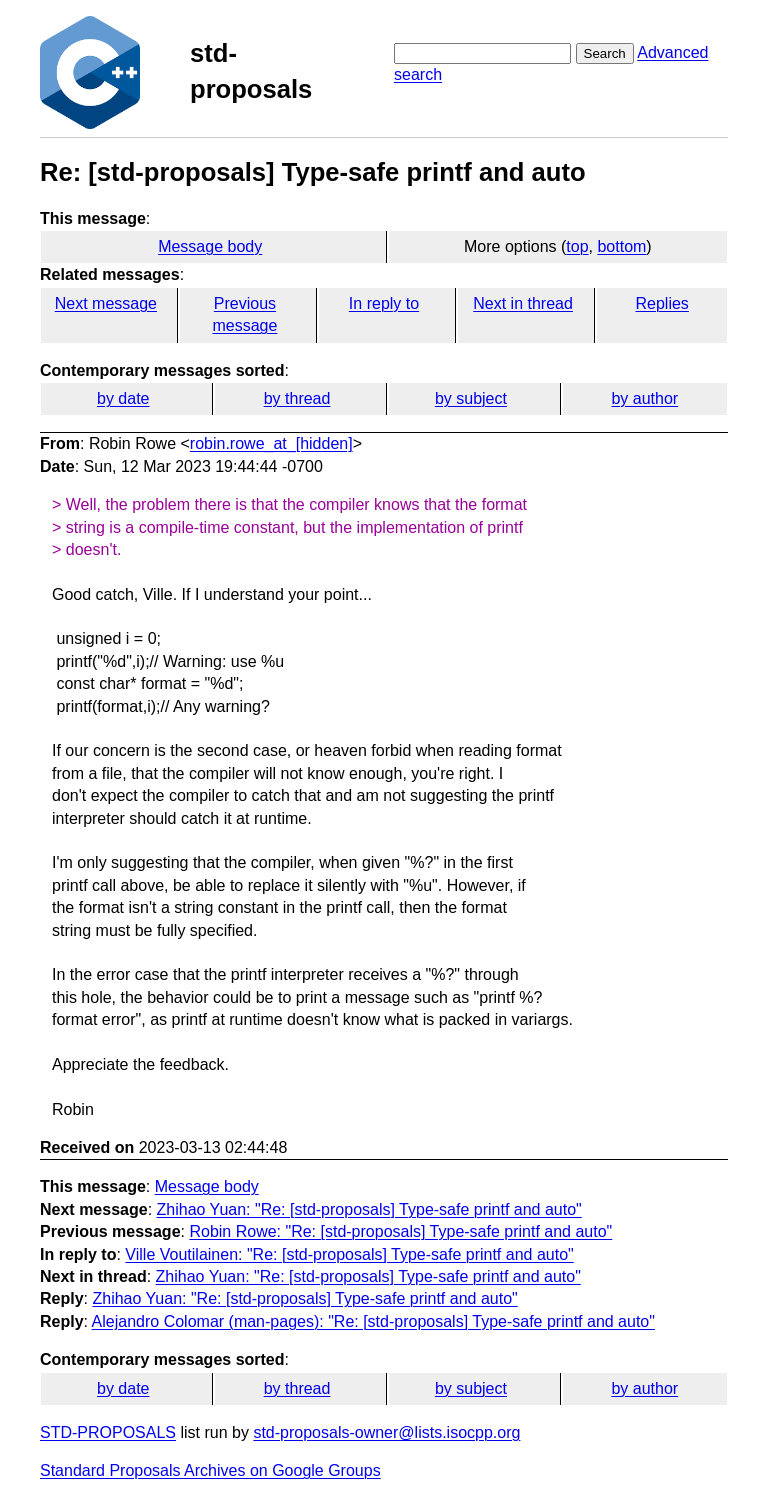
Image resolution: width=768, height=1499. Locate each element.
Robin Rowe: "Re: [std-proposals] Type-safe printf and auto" (400, 1231)
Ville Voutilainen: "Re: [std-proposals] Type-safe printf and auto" (349, 1254)
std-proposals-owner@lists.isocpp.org (386, 1432)
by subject (471, 398)
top (577, 246)
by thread (297, 398)
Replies (661, 303)
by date (123, 398)
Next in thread (523, 303)
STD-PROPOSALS (108, 1432)
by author (644, 398)
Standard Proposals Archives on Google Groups (210, 1470)
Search (605, 53)
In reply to (384, 303)
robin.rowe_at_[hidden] (271, 443)
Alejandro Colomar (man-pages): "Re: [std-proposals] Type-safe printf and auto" (373, 1321)
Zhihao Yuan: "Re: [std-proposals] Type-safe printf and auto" (369, 1209)
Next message (106, 303)
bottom (621, 246)
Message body (210, 246)
